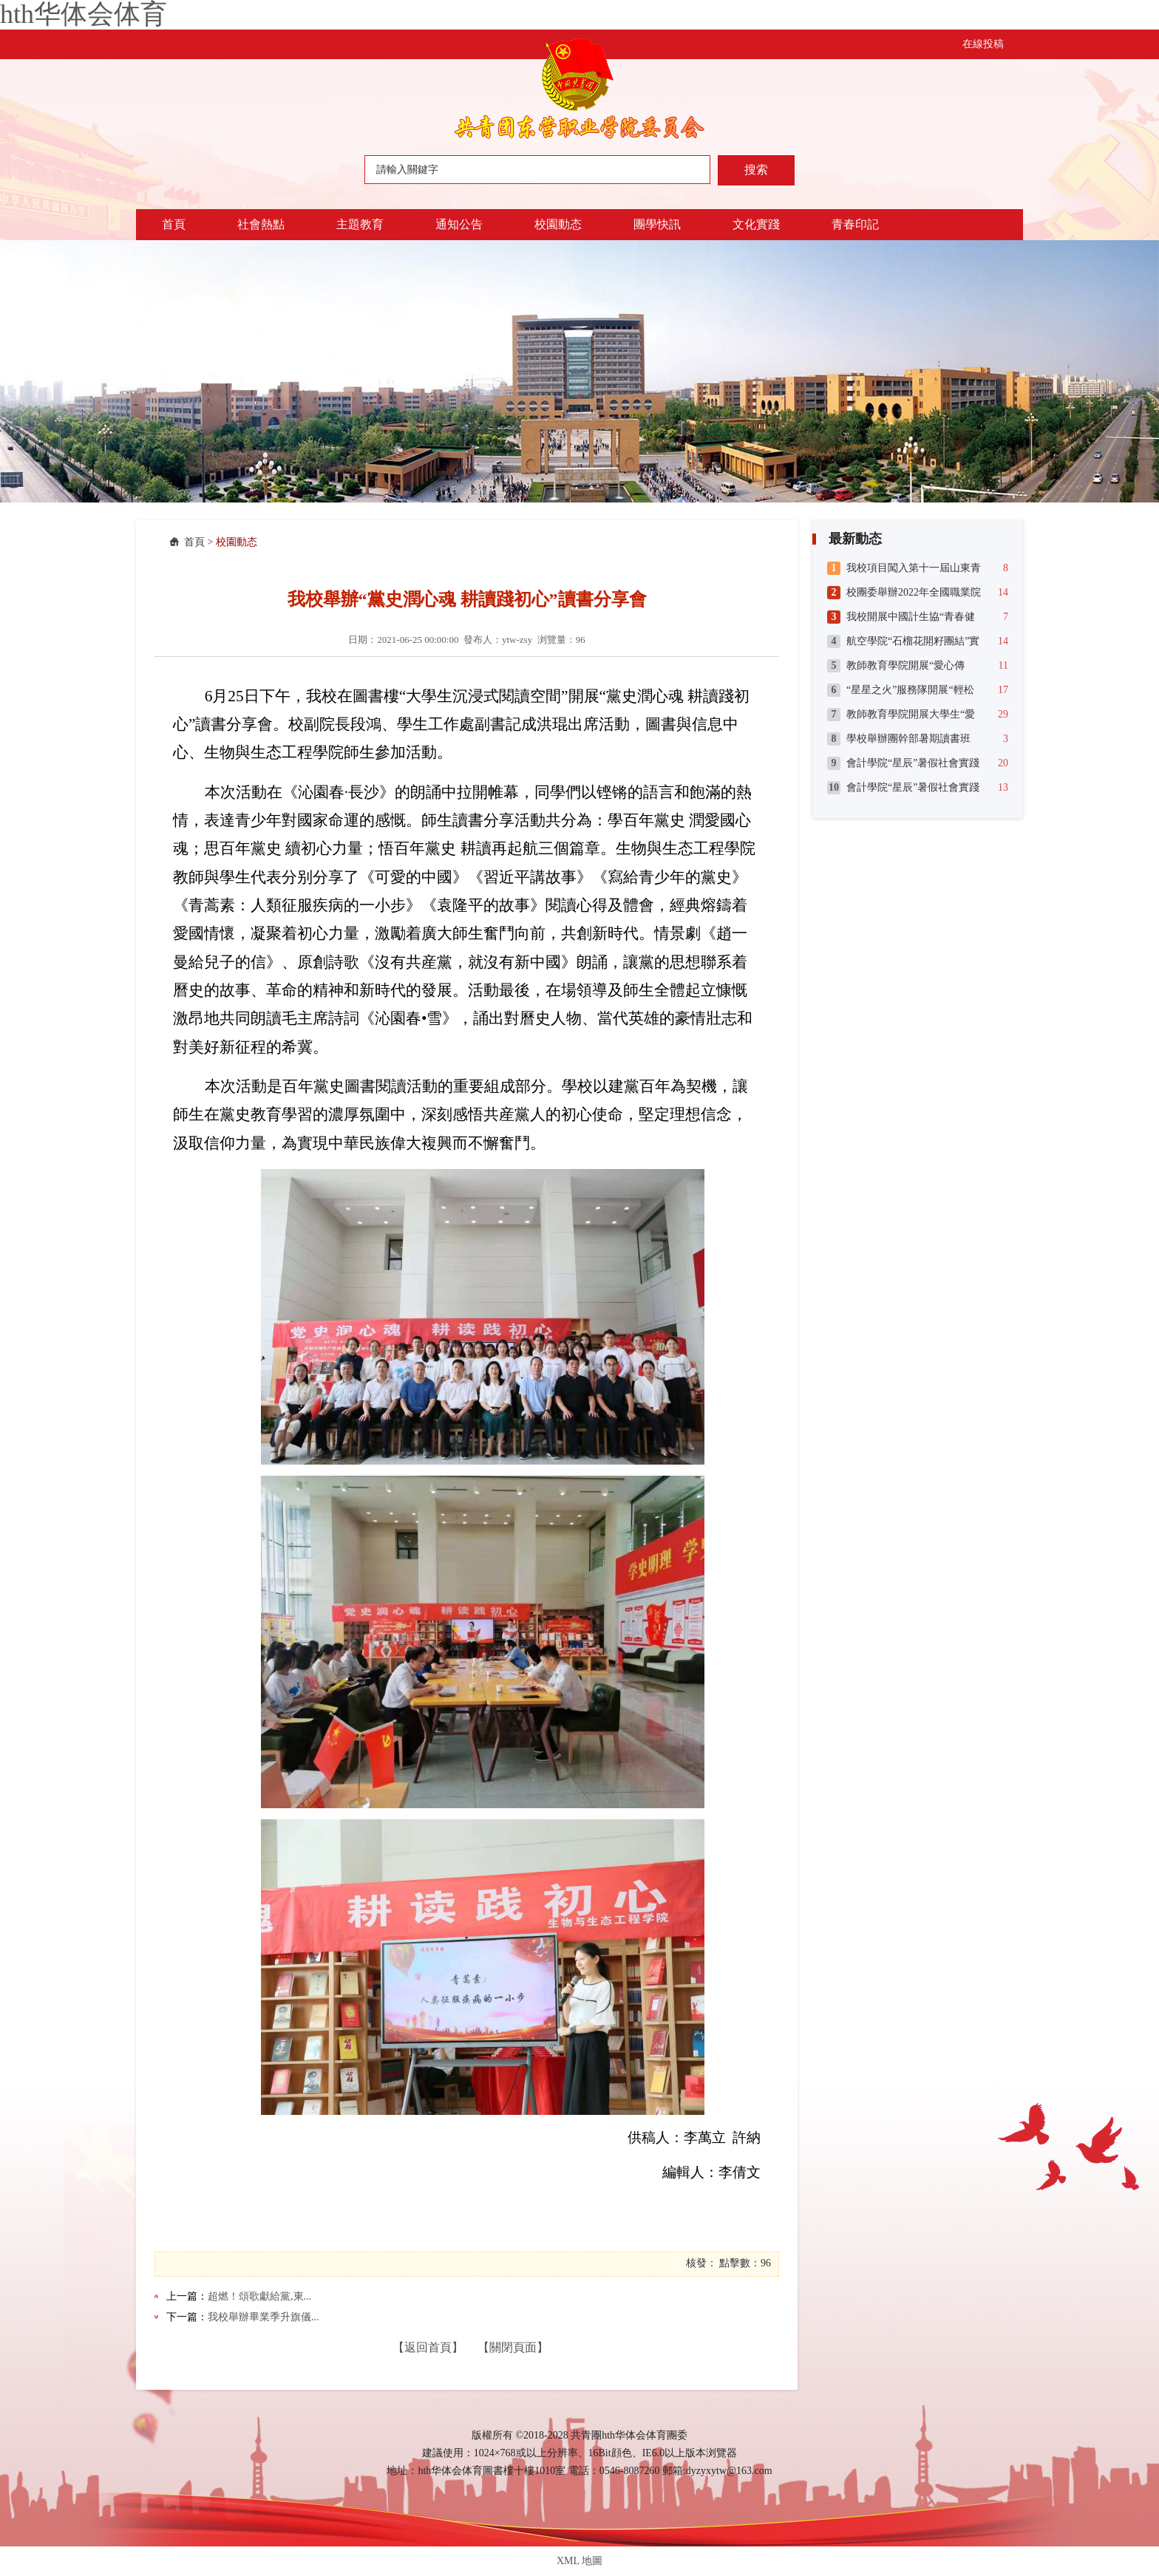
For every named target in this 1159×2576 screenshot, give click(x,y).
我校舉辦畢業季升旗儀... (263, 2317)
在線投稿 (983, 44)
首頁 (174, 224)
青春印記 (855, 224)
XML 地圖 (579, 2560)
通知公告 (459, 224)
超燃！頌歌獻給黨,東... (259, 2296)
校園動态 (558, 224)
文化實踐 (756, 224)
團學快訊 (657, 224)
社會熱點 (261, 224)
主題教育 (360, 224)
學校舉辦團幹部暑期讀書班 (908, 738)
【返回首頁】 (427, 2347)
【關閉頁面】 (512, 2347)
